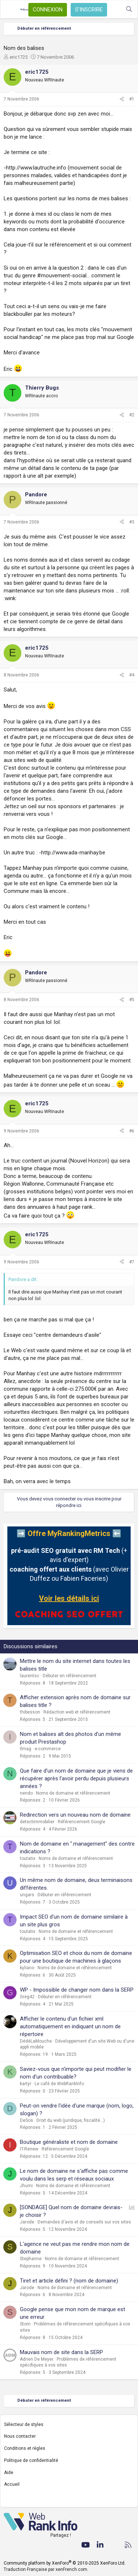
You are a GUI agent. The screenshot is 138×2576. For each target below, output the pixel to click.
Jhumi (26, 2185)
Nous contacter (20, 2436)
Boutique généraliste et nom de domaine (69, 2142)
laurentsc (29, 1675)
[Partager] (122, 99)
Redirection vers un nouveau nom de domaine (75, 1814)
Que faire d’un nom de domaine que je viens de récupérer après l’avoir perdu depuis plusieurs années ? (76, 1778)
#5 (131, 999)
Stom (25, 2324)
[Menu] (10, 10)
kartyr (25, 2083)
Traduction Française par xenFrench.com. (46, 2569)
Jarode (27, 2222)
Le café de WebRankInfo (59, 2083)
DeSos (26, 2120)
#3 (131, 522)
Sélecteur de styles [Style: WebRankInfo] (23, 2424)
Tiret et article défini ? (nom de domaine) (69, 2280)
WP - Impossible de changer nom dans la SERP (77, 1989)
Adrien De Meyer (36, 2359)
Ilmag (25, 1748)
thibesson (30, 1712)
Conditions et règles (24, 2448)
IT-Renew (29, 2149)
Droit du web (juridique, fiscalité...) (70, 2120)
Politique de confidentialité (31, 2460)
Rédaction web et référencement (76, 1712)
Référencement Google (81, 1821)
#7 (131, 1262)
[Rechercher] (129, 9)
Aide (8, 2472)
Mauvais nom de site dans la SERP (61, 2352)
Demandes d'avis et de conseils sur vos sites (84, 2222)
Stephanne (31, 2258)
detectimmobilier (37, 1821)
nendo (26, 1793)
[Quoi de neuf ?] (114, 9)
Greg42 (27, 1996)
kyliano (27, 1967)
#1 (131, 99)
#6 (131, 1131)
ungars (27, 1894)
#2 (131, 414)
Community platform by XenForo (64, 2563)
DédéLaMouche (36, 2041)
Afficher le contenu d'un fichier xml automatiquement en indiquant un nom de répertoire (70, 2026)
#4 (131, 675)
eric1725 (19, 57)
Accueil (12, 2484)
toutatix (27, 1858)
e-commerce (48, 1748)
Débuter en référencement (69, 1675)
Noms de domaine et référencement (73, 1793)
